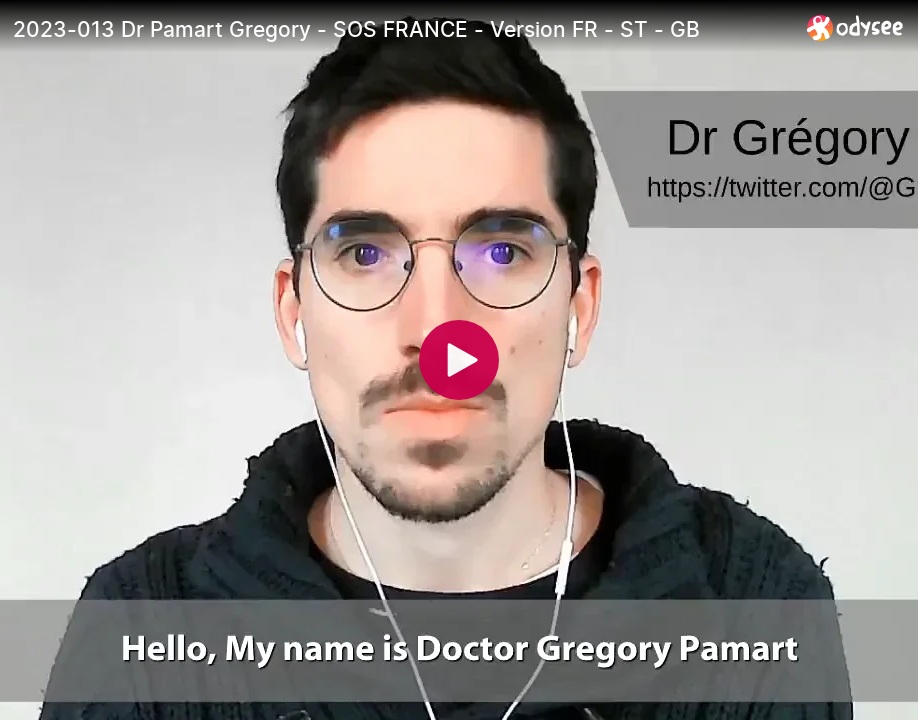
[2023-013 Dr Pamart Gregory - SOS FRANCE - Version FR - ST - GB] (402, 29)
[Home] (855, 27)
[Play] (459, 360)
